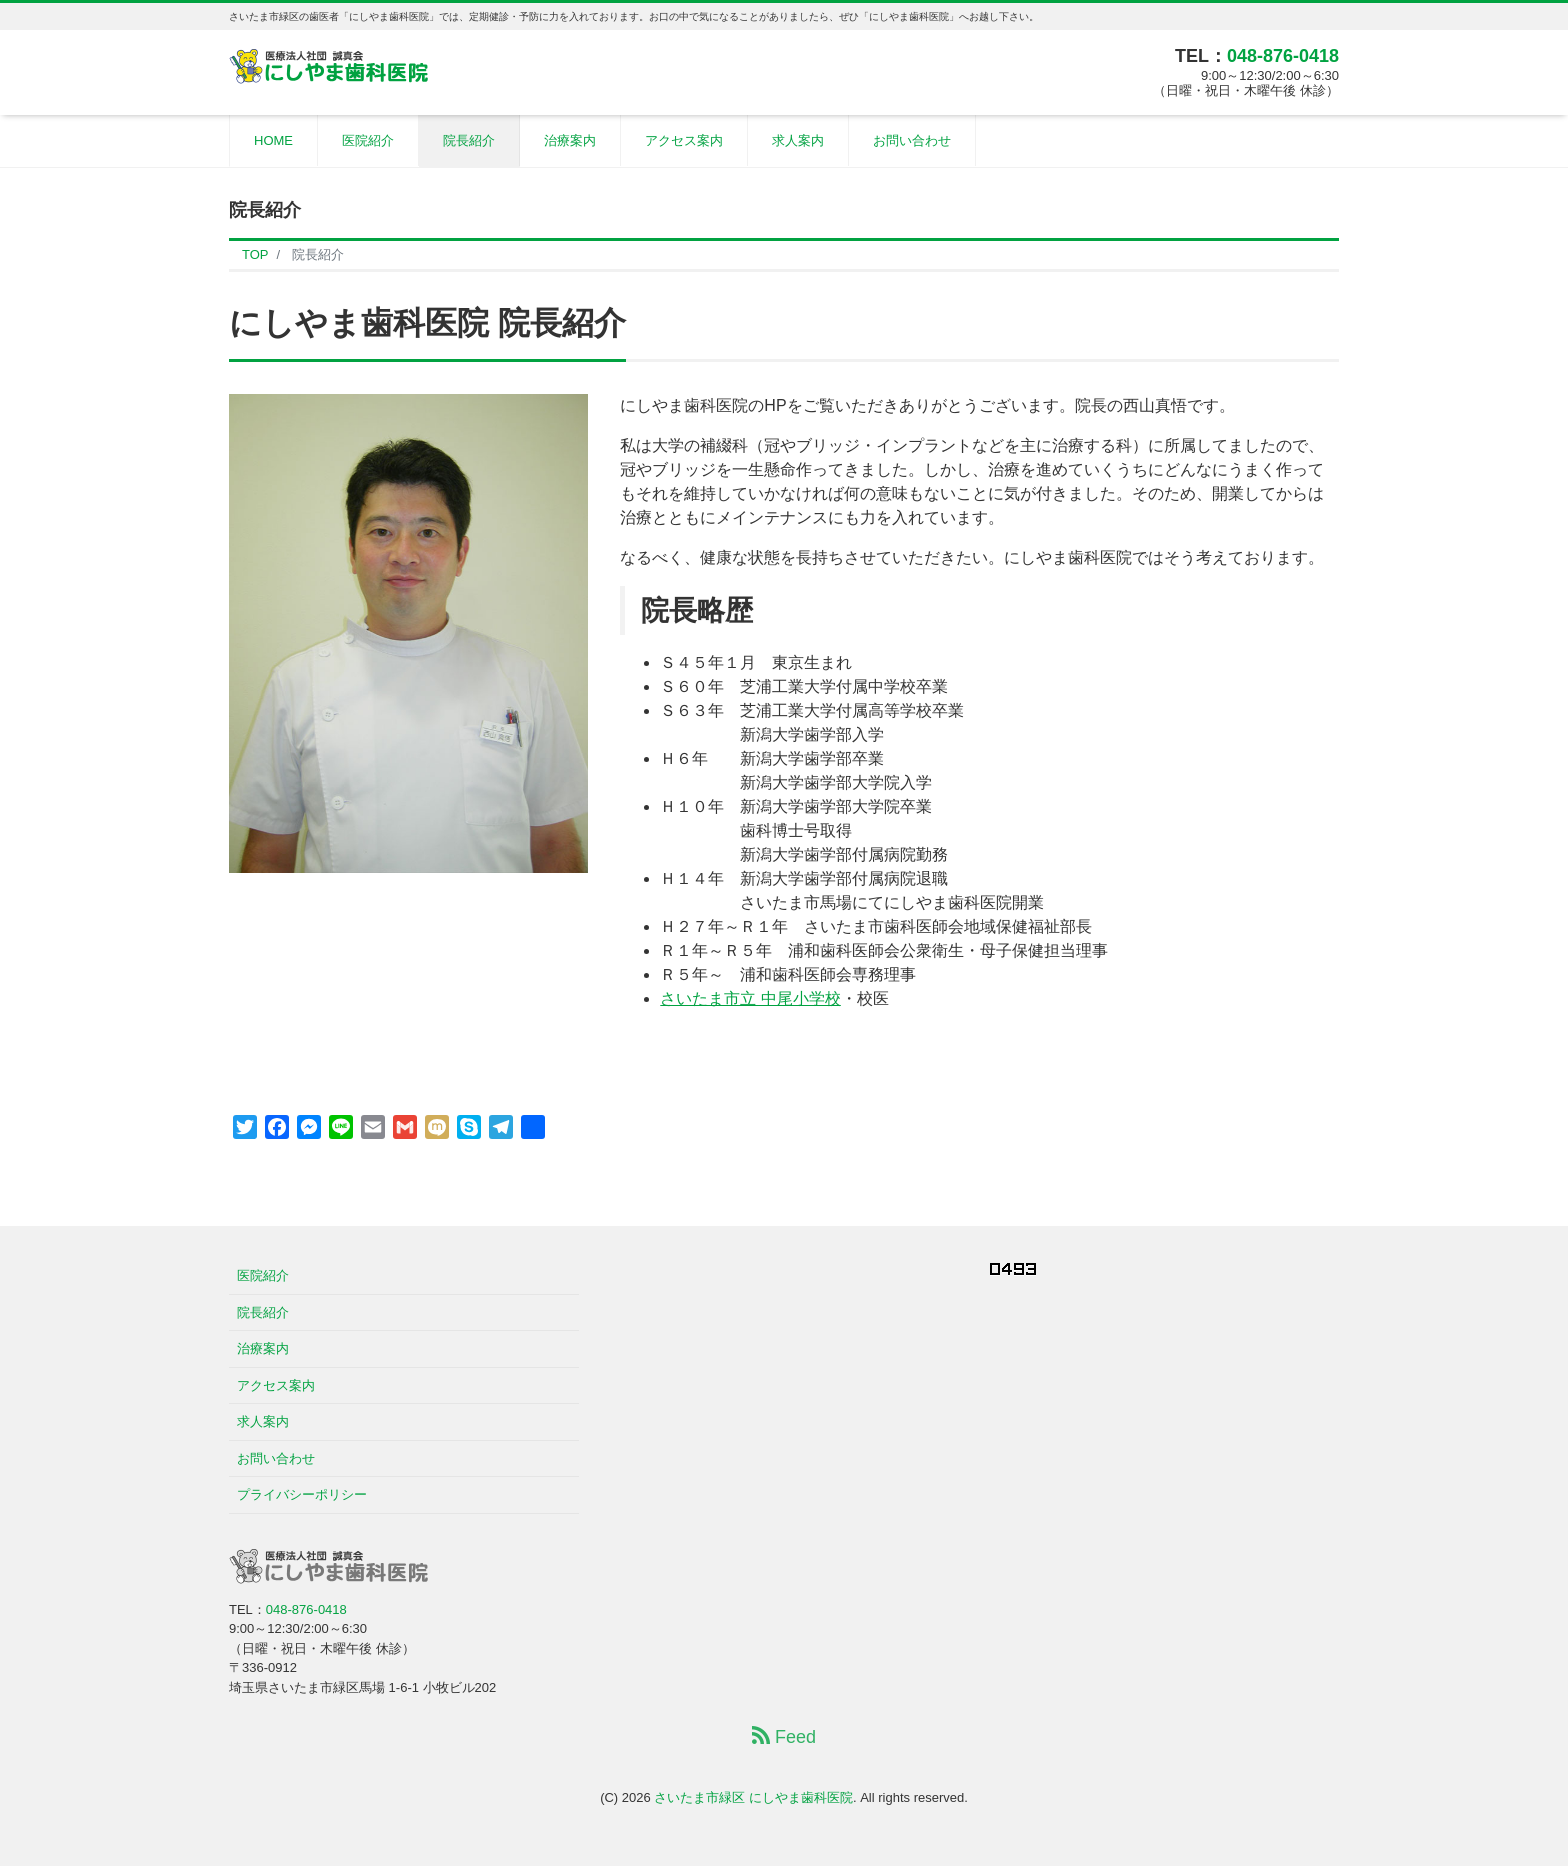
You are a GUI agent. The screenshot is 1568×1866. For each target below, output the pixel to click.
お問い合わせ (912, 140)
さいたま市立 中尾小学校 (750, 998)
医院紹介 (368, 140)
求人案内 (798, 140)
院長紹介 (469, 140)
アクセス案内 (684, 140)
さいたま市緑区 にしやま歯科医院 (753, 1797)
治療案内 (570, 140)
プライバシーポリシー (302, 1494)
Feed (784, 1736)
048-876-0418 (1283, 56)
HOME (273, 140)
